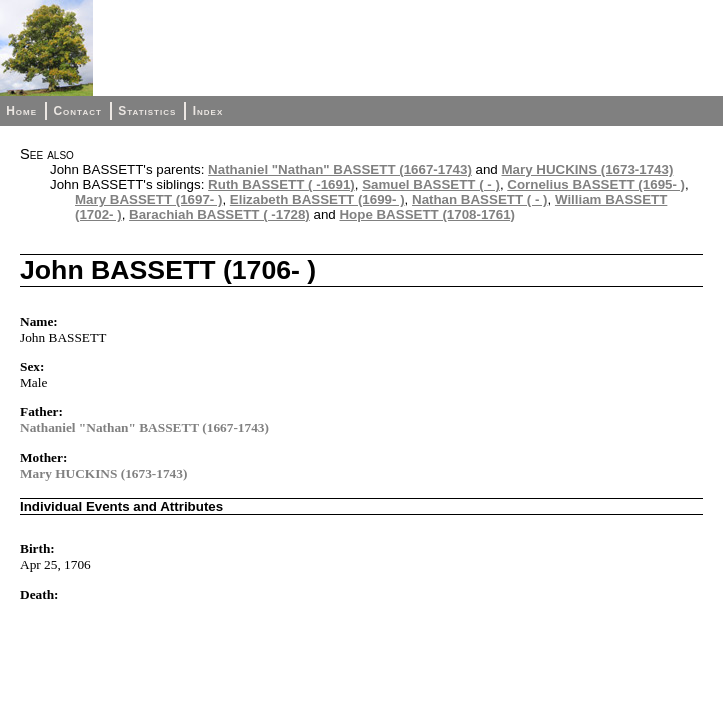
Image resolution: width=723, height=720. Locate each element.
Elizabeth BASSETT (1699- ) (317, 199)
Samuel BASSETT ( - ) (431, 184)
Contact (77, 111)
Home (21, 111)
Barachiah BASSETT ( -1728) (219, 214)
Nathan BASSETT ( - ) (480, 199)
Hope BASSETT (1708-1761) (427, 214)
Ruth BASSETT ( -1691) (281, 184)
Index (208, 111)
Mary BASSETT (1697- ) (148, 199)
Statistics (147, 111)
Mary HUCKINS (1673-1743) (588, 169)
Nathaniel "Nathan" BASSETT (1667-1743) (340, 169)
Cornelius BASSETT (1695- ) (596, 184)
